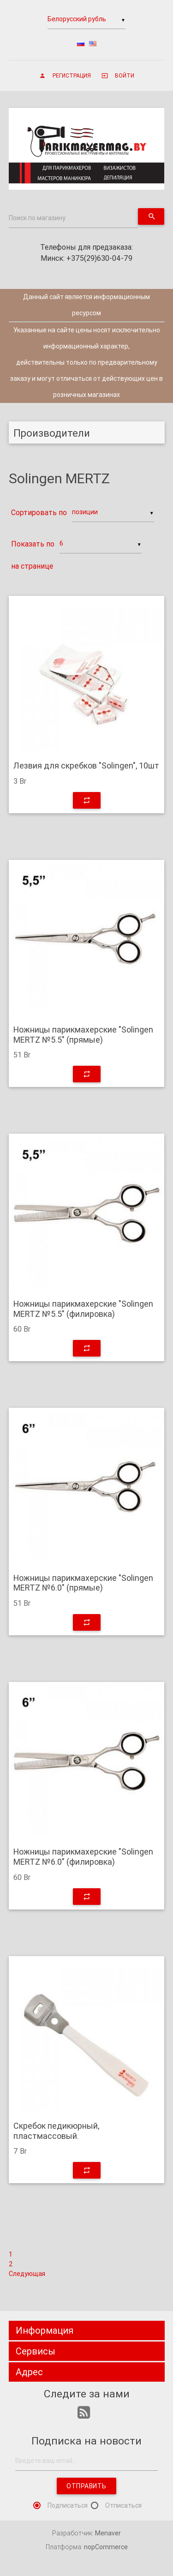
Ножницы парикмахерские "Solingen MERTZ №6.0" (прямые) (83, 1583)
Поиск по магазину (37, 218)
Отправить (86, 2486)
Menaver (108, 2533)
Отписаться (123, 2505)
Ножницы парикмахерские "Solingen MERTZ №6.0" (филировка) (83, 1857)
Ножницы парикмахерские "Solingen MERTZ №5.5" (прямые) (83, 1035)
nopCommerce (106, 2547)
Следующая (27, 2274)
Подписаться (68, 2505)
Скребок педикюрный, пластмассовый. (56, 2131)
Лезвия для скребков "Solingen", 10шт (86, 766)
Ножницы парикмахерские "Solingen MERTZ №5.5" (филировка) (83, 1309)
